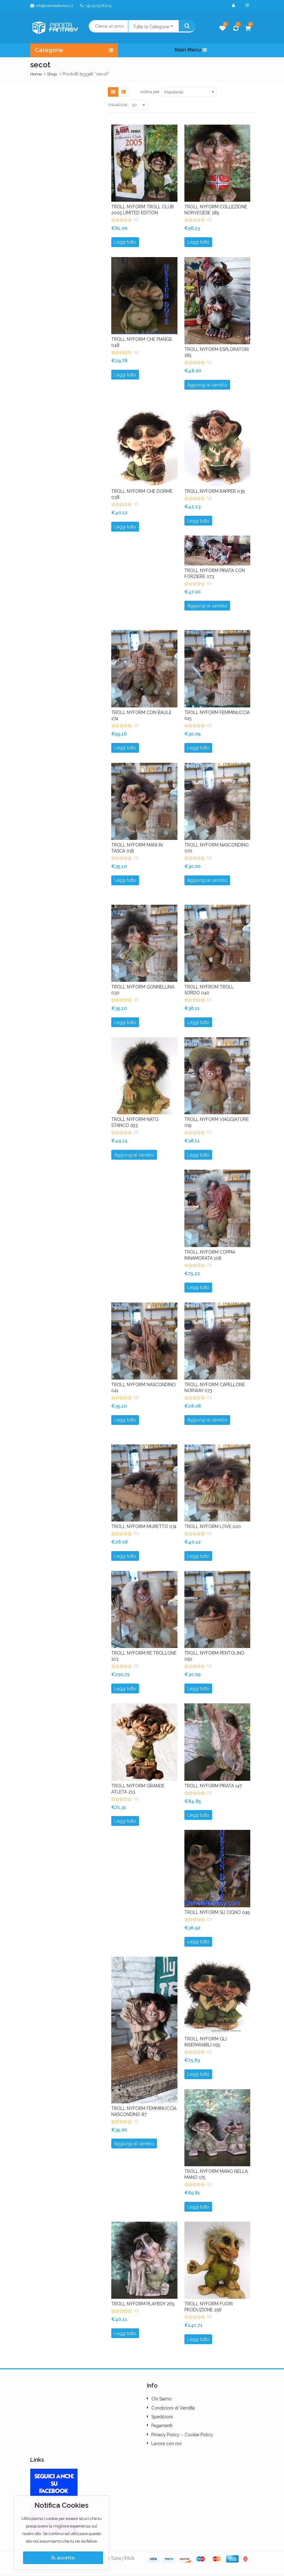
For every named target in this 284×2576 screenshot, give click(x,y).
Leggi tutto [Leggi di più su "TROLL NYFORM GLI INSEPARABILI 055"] (198, 2074)
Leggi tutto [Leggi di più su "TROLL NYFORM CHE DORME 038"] (125, 526)
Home (36, 74)
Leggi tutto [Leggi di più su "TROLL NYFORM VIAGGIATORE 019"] (198, 1154)
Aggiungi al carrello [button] (207, 384)
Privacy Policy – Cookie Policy (182, 2434)
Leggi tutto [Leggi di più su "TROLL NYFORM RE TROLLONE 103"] (125, 1688)
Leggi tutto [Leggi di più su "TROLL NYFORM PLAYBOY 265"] (125, 2333)
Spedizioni (162, 2416)
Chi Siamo (161, 2398)
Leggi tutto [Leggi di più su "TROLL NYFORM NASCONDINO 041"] (125, 1419)
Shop (52, 74)
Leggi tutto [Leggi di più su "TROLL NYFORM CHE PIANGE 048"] (125, 374)
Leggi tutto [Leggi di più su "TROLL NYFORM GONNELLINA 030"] (125, 1022)
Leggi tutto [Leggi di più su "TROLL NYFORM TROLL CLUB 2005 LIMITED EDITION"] (125, 242)
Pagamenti (161, 2425)
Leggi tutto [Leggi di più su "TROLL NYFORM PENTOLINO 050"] (198, 1688)
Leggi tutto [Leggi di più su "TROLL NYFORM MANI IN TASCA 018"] (125, 880)
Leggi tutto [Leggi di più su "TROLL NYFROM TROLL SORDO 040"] (198, 1022)
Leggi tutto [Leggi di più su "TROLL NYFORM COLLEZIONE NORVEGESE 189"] (198, 242)
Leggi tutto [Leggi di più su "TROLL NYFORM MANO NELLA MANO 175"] (198, 2206)
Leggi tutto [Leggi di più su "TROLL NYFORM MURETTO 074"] (125, 1556)
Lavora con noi (166, 2443)
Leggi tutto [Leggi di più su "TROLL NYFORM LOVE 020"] (198, 1556)
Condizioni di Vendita (173, 2407)
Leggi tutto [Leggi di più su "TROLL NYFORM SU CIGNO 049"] (198, 1941)
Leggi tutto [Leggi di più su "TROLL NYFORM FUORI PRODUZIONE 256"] (198, 2339)
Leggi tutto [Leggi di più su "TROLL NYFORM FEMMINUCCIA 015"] (198, 747)
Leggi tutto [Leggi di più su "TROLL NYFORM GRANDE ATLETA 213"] (125, 1821)
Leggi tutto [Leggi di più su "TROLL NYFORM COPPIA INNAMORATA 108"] (198, 1287)
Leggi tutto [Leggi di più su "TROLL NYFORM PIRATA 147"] (198, 1815)
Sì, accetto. (63, 2557)
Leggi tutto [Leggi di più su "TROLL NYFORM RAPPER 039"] (198, 520)
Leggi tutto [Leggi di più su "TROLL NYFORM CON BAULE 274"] (125, 747)
